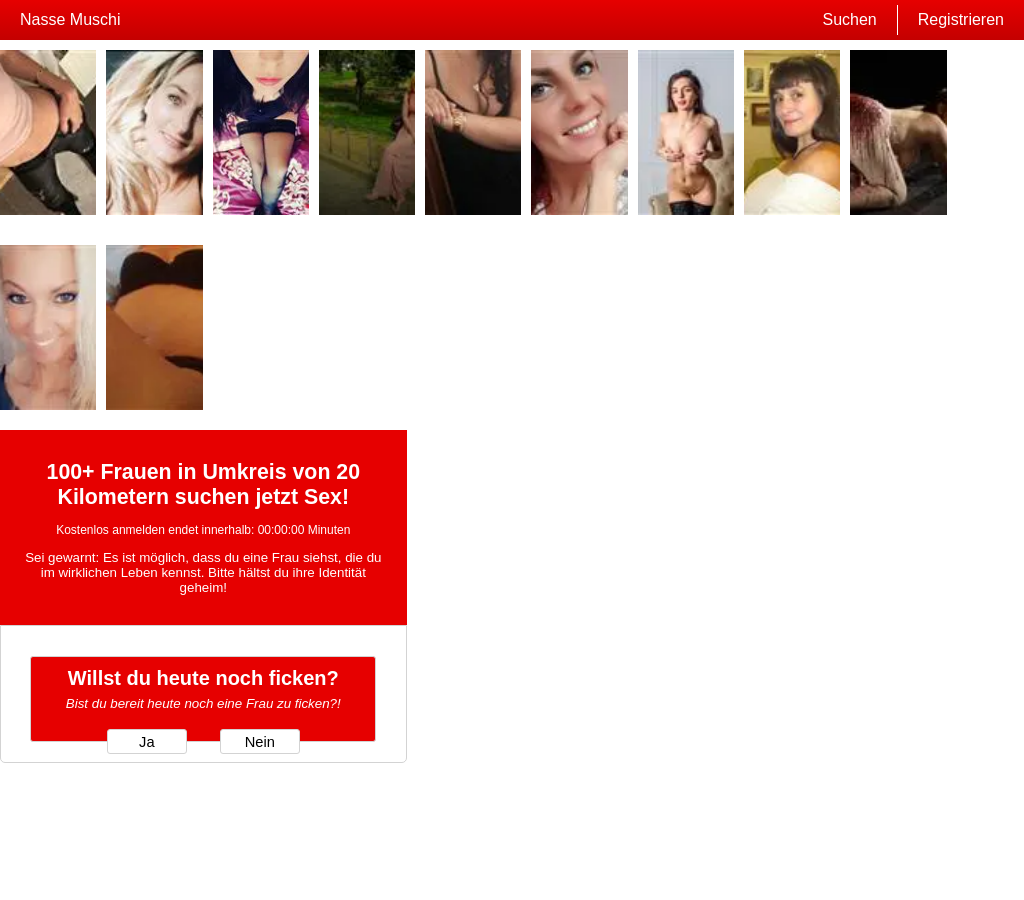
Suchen (849, 19)
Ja (146, 742)
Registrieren (961, 19)
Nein (260, 742)
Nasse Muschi (70, 19)
